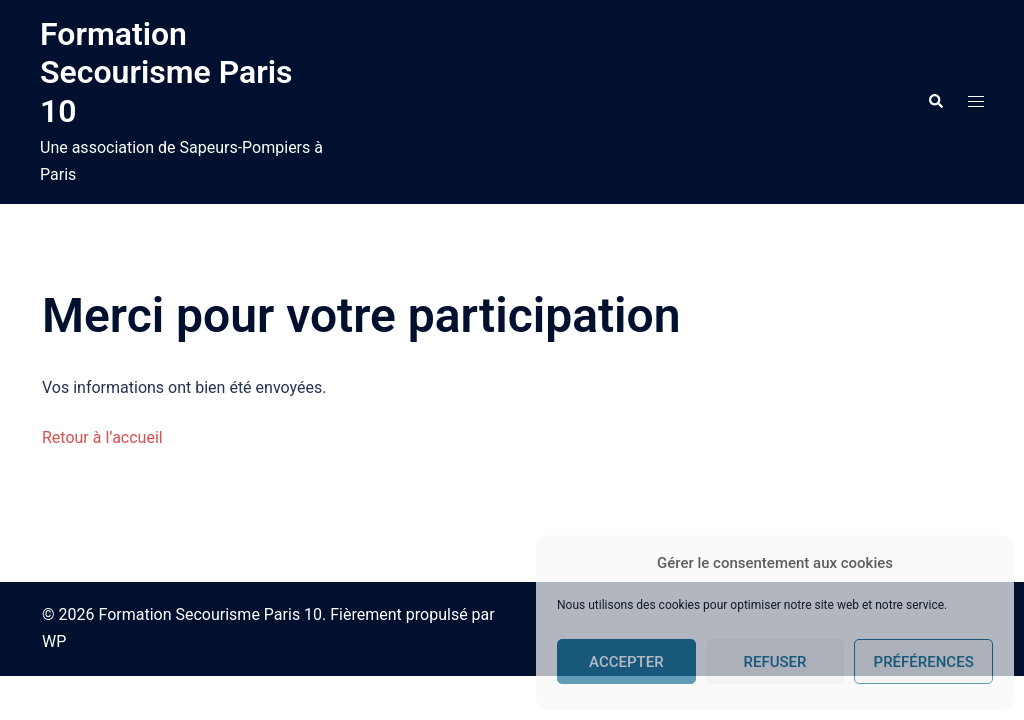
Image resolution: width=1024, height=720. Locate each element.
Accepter (626, 662)
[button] (935, 102)
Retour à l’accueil (102, 437)
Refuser (774, 662)
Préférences (924, 662)
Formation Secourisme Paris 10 (166, 72)
